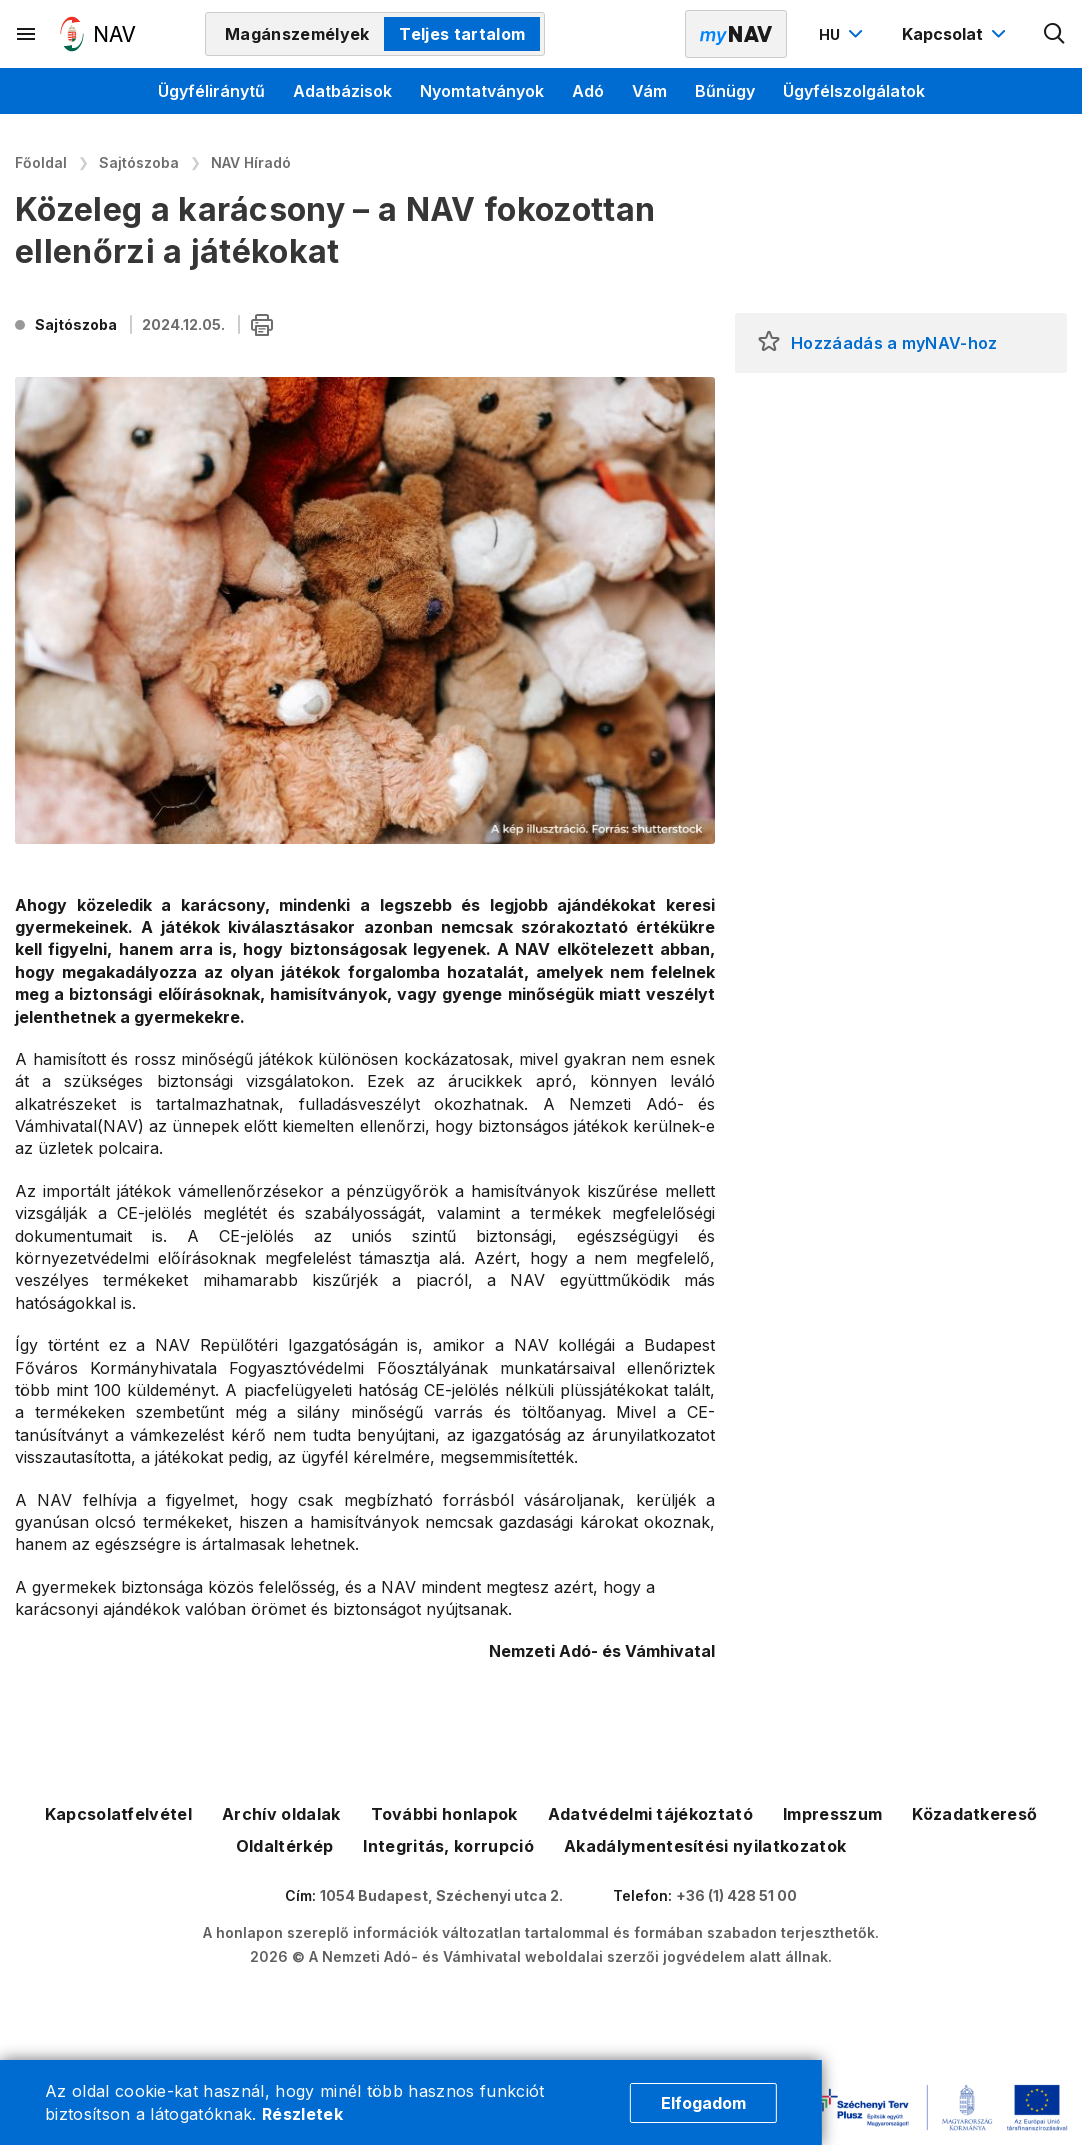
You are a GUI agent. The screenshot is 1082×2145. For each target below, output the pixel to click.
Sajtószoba (139, 162)
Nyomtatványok (482, 91)
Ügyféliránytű (211, 91)
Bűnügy (725, 91)
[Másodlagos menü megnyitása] (27, 34)
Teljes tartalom (462, 34)
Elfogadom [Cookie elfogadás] (703, 2103)
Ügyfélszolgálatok (854, 91)
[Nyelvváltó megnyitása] (843, 34)
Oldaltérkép (285, 1846)
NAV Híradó (251, 162)
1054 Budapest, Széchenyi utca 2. (441, 1895)
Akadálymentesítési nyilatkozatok (705, 1846)
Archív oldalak (281, 1814)
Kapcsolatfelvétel (118, 1814)
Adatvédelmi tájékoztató (650, 1814)
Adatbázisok (342, 91)
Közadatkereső (974, 1814)
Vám (649, 91)
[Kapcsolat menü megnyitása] (956, 34)
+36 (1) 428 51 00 (736, 1895)
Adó (588, 91)
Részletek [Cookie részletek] (302, 2114)
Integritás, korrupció (448, 1846)
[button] (769, 343)
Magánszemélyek (297, 34)
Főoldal (41, 162)
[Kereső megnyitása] (1055, 34)
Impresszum (832, 1814)
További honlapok (444, 1814)
